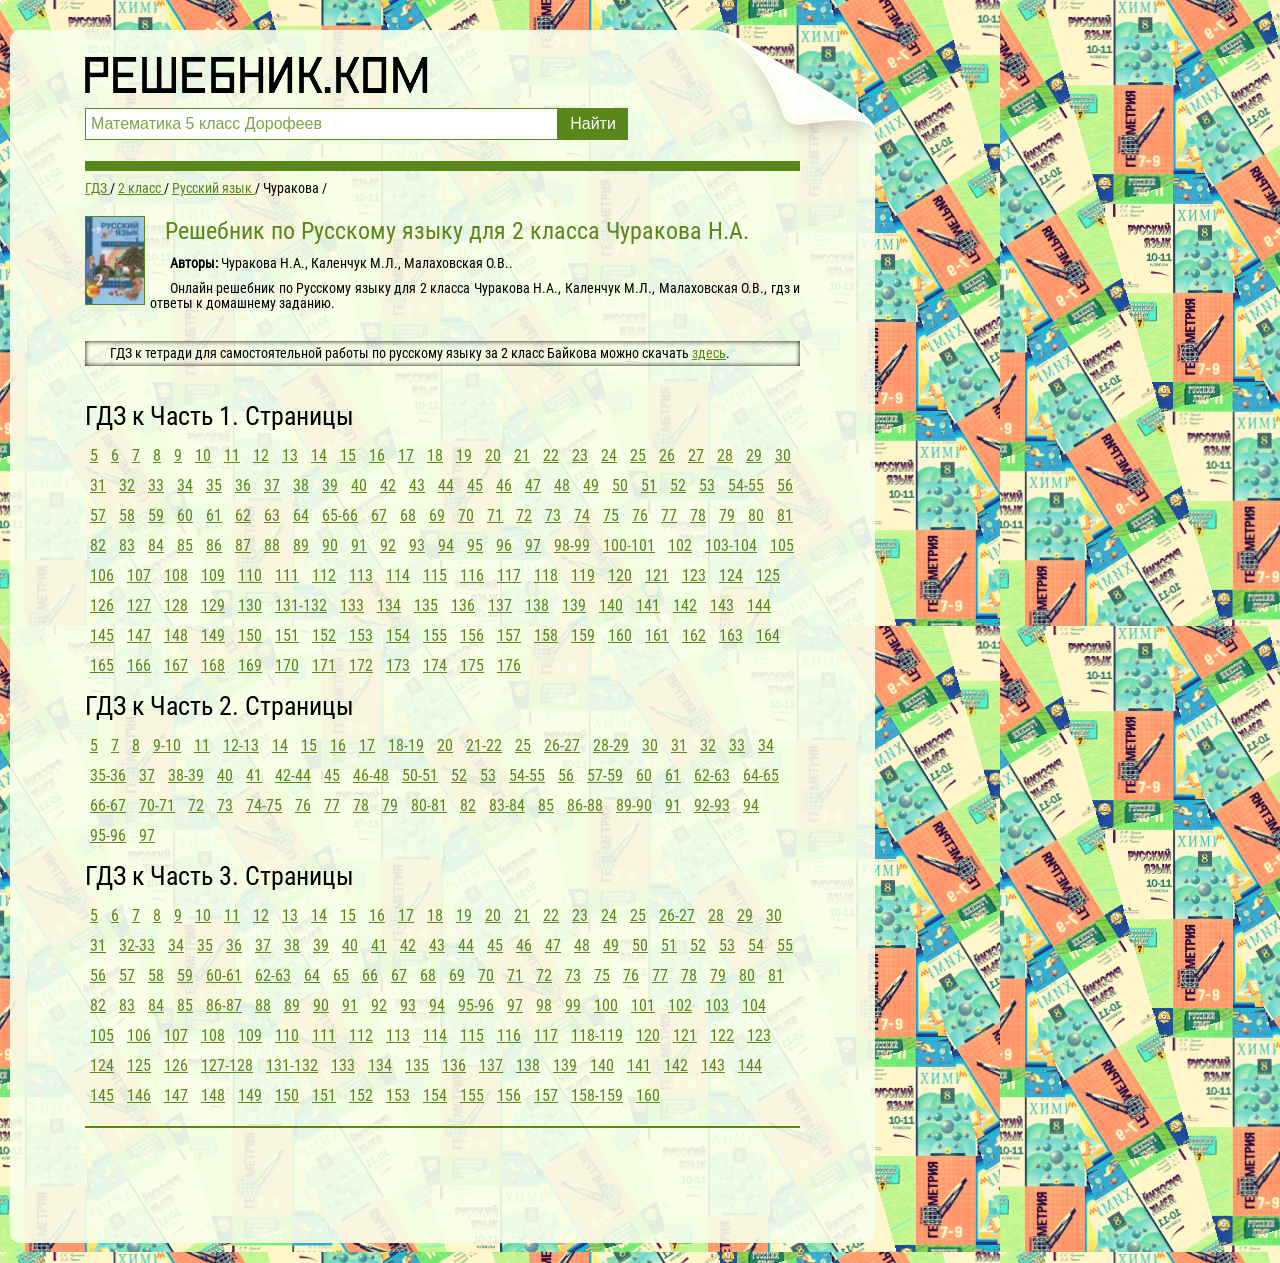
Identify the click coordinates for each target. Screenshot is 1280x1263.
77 (669, 515)
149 (213, 635)
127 (139, 605)
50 (620, 485)
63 (272, 515)
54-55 (746, 485)
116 (472, 575)
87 (243, 545)
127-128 (227, 1065)
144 (759, 605)
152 (324, 635)
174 (435, 665)
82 (98, 545)
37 (272, 485)
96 (504, 545)
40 (359, 485)
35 (214, 485)
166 (139, 665)
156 (472, 635)
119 (583, 575)
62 (243, 515)
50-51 (420, 775)
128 (176, 605)
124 (731, 575)
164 (768, 635)
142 (685, 605)
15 (348, 455)
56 (785, 485)
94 (446, 545)
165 (102, 665)
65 (341, 975)
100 (606, 1005)
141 (648, 605)
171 (324, 665)
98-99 (572, 545)
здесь (709, 353)
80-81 (429, 805)
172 (361, 665)
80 (756, 515)
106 (102, 575)
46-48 (371, 775)
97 (533, 545)
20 (493, 455)
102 (680, 545)
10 (203, 455)
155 (435, 635)
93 (417, 545)
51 (649, 485)
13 (290, 455)
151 (287, 635)
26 (667, 455)
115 (435, 575)
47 (533, 485)
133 (352, 605)
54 (756, 945)
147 (139, 635)
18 (435, 455)
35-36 (108, 775)
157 (509, 635)
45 (475, 485)
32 (127, 485)
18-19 (406, 745)
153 (361, 635)
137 (500, 605)
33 (156, 485)
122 (722, 1035)
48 (562, 485)
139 (574, 605)
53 (707, 485)
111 (287, 575)
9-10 (167, 745)
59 (156, 515)
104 (754, 1005)
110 (250, 575)
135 (426, 605)
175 (472, 665)
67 (379, 515)
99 (573, 1005)
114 (398, 575)
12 (261, 455)
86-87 (224, 1005)
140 (611, 605)
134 (389, 605)
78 (698, 515)
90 (330, 545)
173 (398, 665)
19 (464, 455)
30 (783, 455)
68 (408, 515)
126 (102, 605)
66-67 (108, 805)
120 (620, 575)
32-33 (137, 945)
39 (330, 485)
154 (398, 635)
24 (609, 455)
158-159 (597, 1095)
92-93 (712, 805)
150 (250, 635)
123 (694, 575)
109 (213, 575)
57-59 (605, 775)
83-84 (507, 805)
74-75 (264, 805)
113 (361, 575)
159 (583, 635)
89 (301, 545)
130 (250, 605)
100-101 (629, 545)
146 (139, 1095)
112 (324, 575)
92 (388, 545)
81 (785, 515)
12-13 (241, 745)
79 (727, 515)
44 (446, 485)
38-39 (186, 775)
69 (437, 515)
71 (495, 515)
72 (524, 515)
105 (782, 545)
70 (466, 515)
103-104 (731, 545)
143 (722, 605)
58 (127, 515)
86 (214, 545)
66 (370, 975)
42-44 (293, 775)
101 (643, 1005)
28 (725, 455)
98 (544, 1005)
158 (546, 635)
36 (243, 485)
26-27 (562, 745)
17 (406, 455)
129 (213, 605)
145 (102, 635)
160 (620, 635)
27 (696, 455)
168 (213, 665)
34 (185, 485)
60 (185, 515)
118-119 (597, 1035)
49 (591, 485)
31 (98, 485)
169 (250, 665)
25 (638, 455)
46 (504, 485)
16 (377, 455)
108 (176, 575)
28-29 (611, 745)
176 (509, 665)
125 (768, 575)
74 (582, 515)
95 (475, 545)
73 (553, 515)
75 (611, 515)
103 (717, 1005)
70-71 (157, 805)
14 (319, 455)
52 (678, 485)
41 (254, 775)
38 (301, 485)
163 (731, 635)
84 (156, 545)
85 (185, 545)
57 (98, 515)
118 (546, 575)
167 (176, 665)
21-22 (484, 745)
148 (176, 635)
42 (388, 485)
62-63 (712, 775)
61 (214, 515)
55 (785, 945)
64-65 (761, 775)
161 (657, 635)
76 (640, 515)
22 (551, 455)
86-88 (585, 805)
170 (287, 665)
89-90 (634, 805)
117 (509, 575)
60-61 (224, 975)
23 (580, 455)
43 (417, 485)
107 (139, 575)
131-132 (301, 605)
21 (522, 455)
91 (359, 545)
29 (754, 455)
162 (694, 635)
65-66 (340, 515)
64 (301, 515)
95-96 (108, 835)
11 (232, 455)
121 (657, 575)
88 (272, 545)
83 (127, 545)
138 (537, 605)
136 (463, 605)
